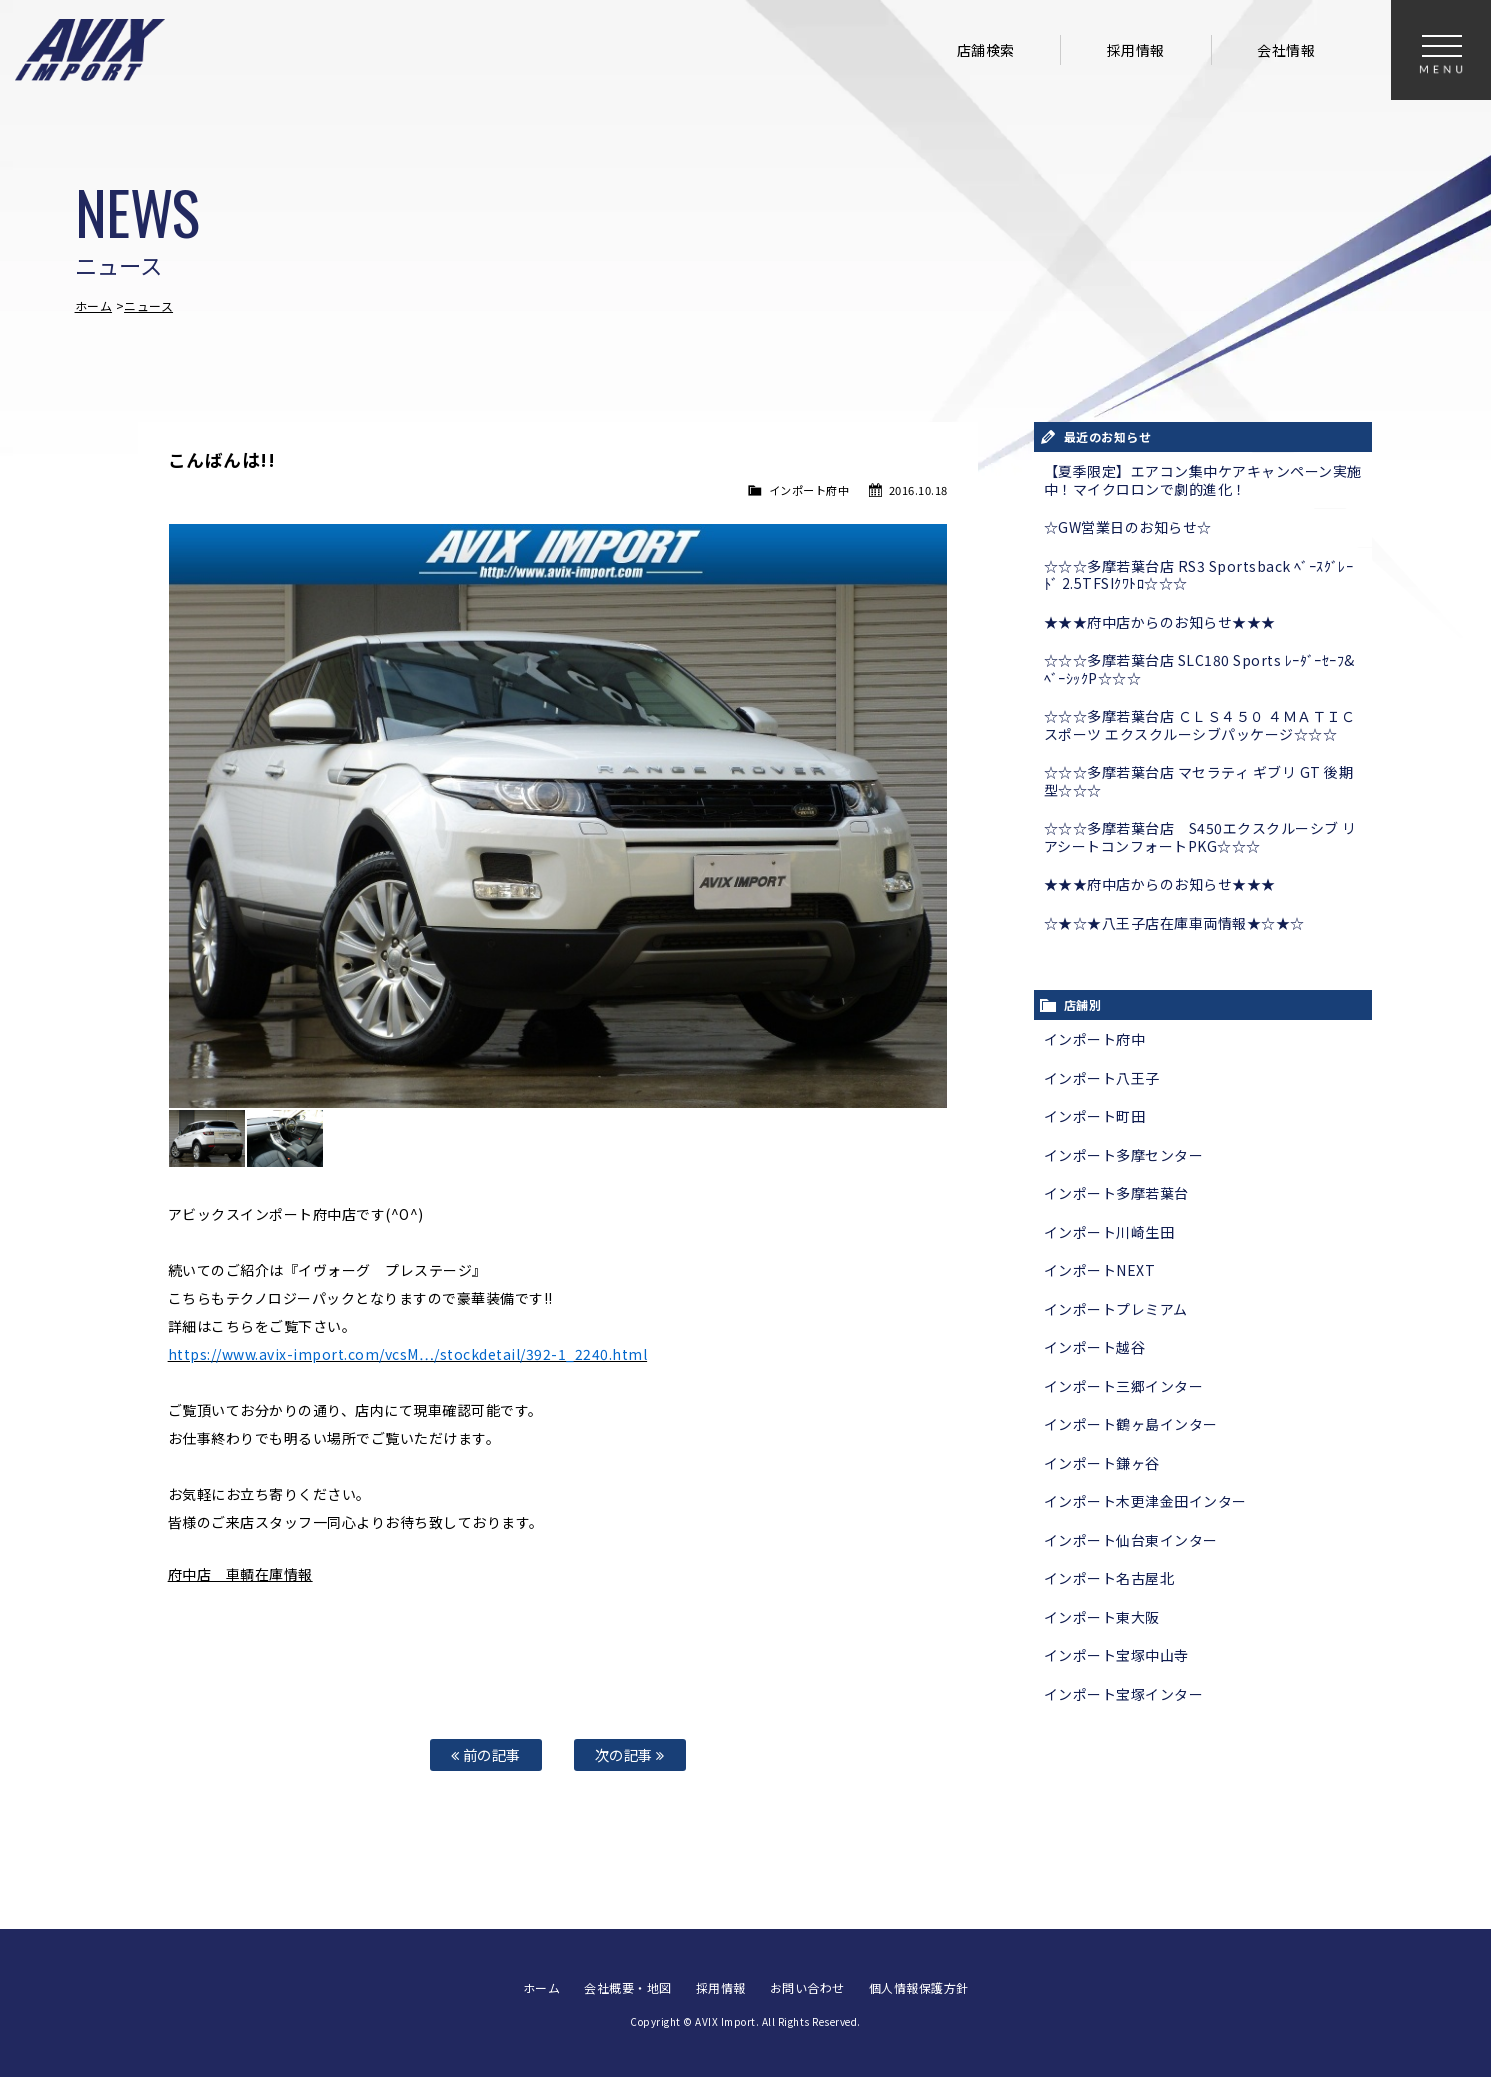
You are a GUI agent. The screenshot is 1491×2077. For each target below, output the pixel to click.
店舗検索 (986, 50)
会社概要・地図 (628, 1987)
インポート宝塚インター (1124, 1694)
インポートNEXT (1100, 1270)
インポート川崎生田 (1109, 1232)
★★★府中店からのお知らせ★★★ (1160, 622)
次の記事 (630, 1754)
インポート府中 (809, 490)
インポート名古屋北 (1109, 1578)
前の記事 (486, 1754)
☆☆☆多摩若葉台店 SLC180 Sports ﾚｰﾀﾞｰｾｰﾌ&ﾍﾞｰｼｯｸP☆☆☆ (1199, 669)
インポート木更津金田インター (1145, 1501)
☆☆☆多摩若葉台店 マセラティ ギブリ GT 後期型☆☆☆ (1199, 781)
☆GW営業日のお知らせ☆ (1128, 527)
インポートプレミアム (1116, 1309)
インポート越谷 (1095, 1347)
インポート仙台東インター (1131, 1540)
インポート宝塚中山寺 (1116, 1655)
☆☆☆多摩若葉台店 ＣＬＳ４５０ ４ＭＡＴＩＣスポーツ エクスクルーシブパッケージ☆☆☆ (1200, 725)
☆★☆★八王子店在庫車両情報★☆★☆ (1174, 923)
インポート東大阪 (1102, 1617)
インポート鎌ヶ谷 (1102, 1463)
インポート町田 (1095, 1116)
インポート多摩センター (1124, 1155)
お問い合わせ (807, 1987)
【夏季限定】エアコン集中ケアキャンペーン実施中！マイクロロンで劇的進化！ (1203, 480)
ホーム (94, 305)
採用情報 (1136, 50)
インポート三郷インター (1124, 1386)
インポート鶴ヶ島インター (1131, 1424)
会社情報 (1286, 50)
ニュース (148, 305)
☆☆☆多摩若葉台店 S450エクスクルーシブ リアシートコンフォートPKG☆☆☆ (1200, 837)
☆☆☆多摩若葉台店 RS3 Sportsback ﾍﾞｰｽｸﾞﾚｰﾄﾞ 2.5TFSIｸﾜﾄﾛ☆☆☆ (1199, 575)
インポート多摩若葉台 (1116, 1193)
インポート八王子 (1102, 1078)
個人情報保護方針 (919, 1987)
